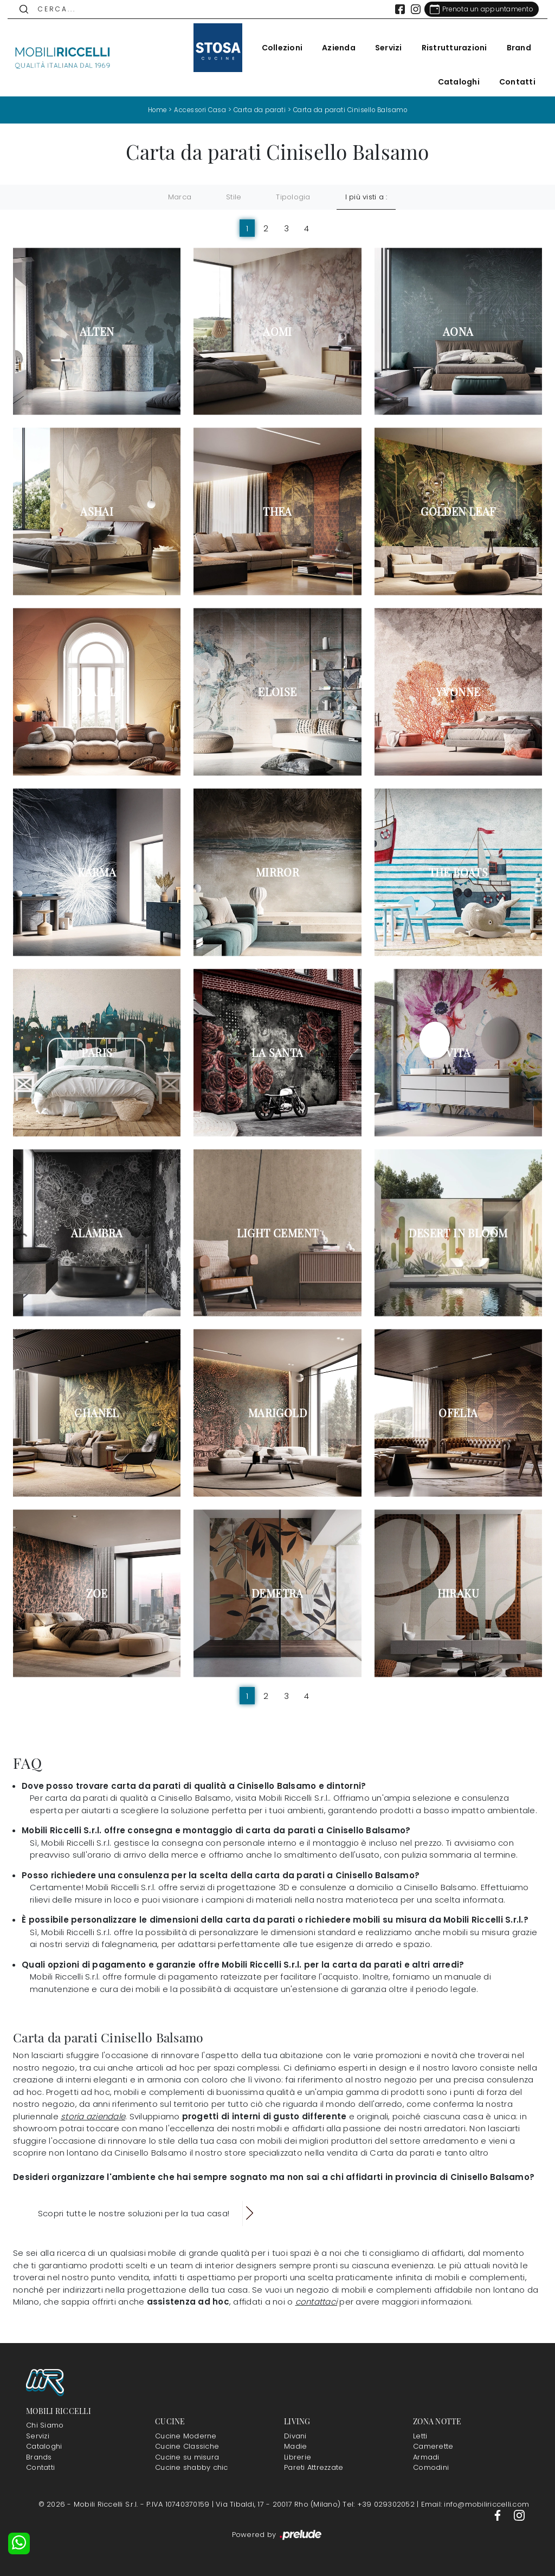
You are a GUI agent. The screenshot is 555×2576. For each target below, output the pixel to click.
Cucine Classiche (187, 2446)
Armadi (426, 2457)
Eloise (277, 692)
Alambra (97, 1232)
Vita (458, 1052)
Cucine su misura (187, 2457)
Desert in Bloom (458, 1232)
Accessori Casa (198, 109)
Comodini (431, 2467)
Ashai (96, 511)
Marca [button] (179, 197)
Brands (39, 2457)
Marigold (277, 1413)
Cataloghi (453, 81)
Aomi (277, 331)
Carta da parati (259, 109)
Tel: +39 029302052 (380, 2504)
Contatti (512, 81)
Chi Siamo (44, 2425)
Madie (295, 2446)
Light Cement (278, 1232)
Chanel (96, 1413)
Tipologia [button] (293, 197)
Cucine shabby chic (191, 2467)
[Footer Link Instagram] (519, 2514)
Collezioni (277, 47)
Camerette (433, 2446)
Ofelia (457, 1413)
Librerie (297, 2457)
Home (153, 109)
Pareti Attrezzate (313, 2467)
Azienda (333, 47)
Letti (420, 2436)
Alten (97, 331)
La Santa (277, 1052)
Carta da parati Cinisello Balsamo (352, 109)
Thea (277, 511)
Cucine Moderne (186, 2436)
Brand (513, 47)
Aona (458, 331)
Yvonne (458, 692)
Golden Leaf (458, 511)
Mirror (277, 872)
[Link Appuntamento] (476, 9)
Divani (295, 2436)
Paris (97, 1052)
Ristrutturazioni (449, 47)
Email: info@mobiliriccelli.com (475, 2504)
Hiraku (458, 1593)
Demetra (277, 1593)
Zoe (97, 1593)
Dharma (96, 692)
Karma (97, 872)
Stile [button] (233, 197)
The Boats (458, 872)
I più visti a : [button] (366, 197)
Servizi (383, 47)
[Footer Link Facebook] (498, 2514)
